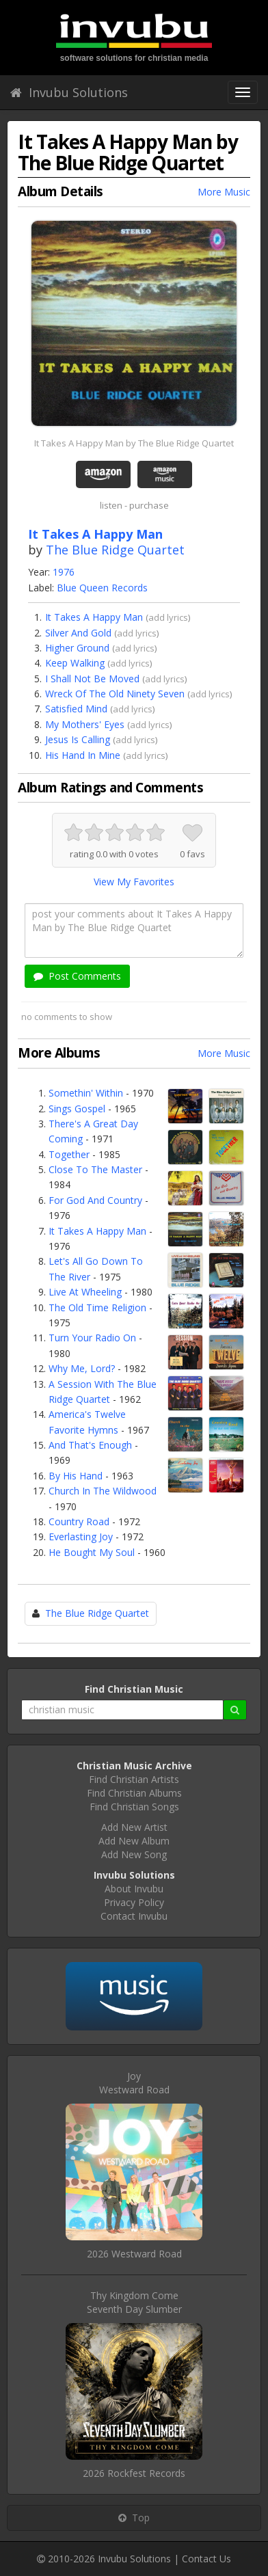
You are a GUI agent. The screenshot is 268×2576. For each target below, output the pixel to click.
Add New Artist (134, 1827)
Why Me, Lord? (82, 1368)
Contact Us (206, 2558)
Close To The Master (95, 1169)
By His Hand (76, 1475)
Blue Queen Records (102, 587)
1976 (64, 571)
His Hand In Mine (82, 755)
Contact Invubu (134, 1915)
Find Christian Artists (134, 1779)
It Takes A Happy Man (94, 617)
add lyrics (168, 617)
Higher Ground (77, 647)
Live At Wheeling (85, 1291)
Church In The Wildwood (103, 1490)
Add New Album (134, 1840)
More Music (224, 191)
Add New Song (134, 1854)
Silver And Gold (78, 632)
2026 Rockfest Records (134, 2473)
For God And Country (95, 1200)
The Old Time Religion (97, 1307)
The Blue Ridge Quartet (115, 549)
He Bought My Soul (92, 1552)
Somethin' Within (86, 1092)
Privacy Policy (134, 1902)
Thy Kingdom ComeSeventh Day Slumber (134, 2302)
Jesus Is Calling (77, 739)
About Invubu (134, 1888)
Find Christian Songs (134, 1806)
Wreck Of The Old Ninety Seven (115, 693)
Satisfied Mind (76, 708)
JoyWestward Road (134, 2082)
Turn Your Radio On (92, 1337)
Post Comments (77, 975)
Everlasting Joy (81, 1536)
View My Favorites (134, 881)
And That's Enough (90, 1444)
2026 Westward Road (134, 2253)
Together (69, 1154)
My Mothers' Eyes (84, 724)
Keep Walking (75, 662)
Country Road (79, 1521)
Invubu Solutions (69, 92)
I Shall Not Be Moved (92, 678)
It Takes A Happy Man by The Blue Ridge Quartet (134, 443)
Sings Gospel (77, 1108)
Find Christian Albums (134, 1792)
